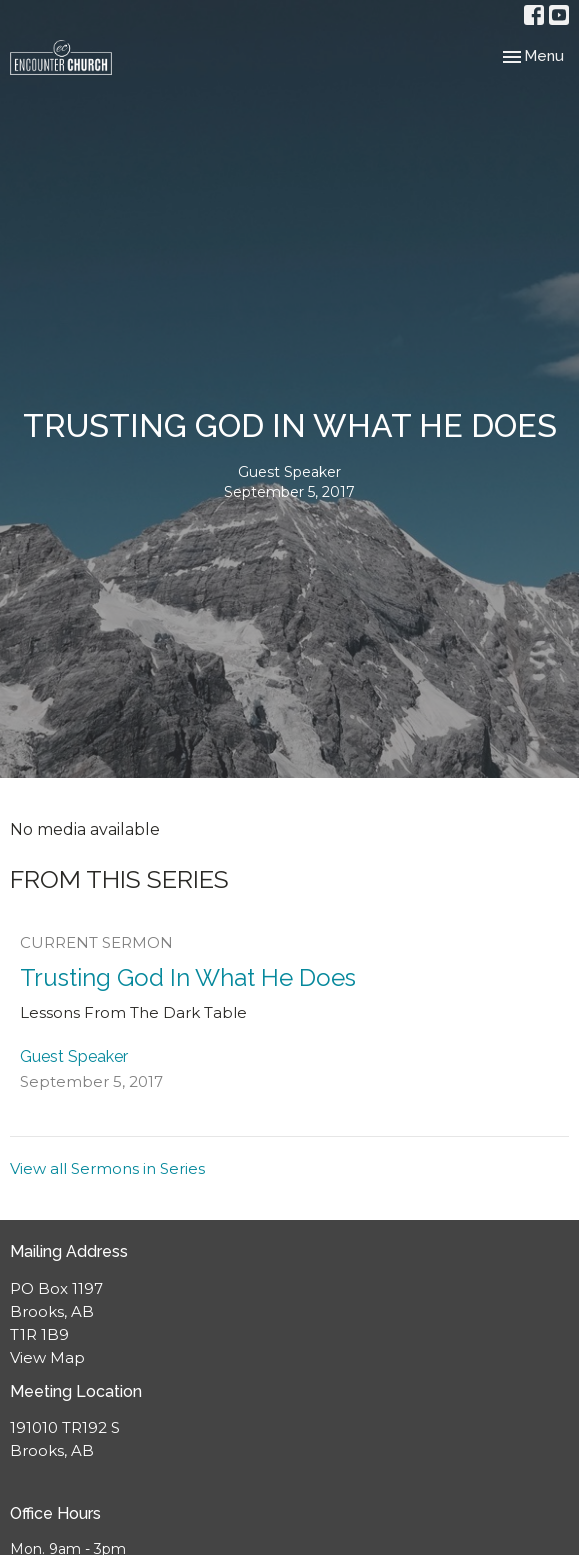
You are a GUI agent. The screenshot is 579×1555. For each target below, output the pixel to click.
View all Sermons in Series (107, 1168)
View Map (47, 1357)
